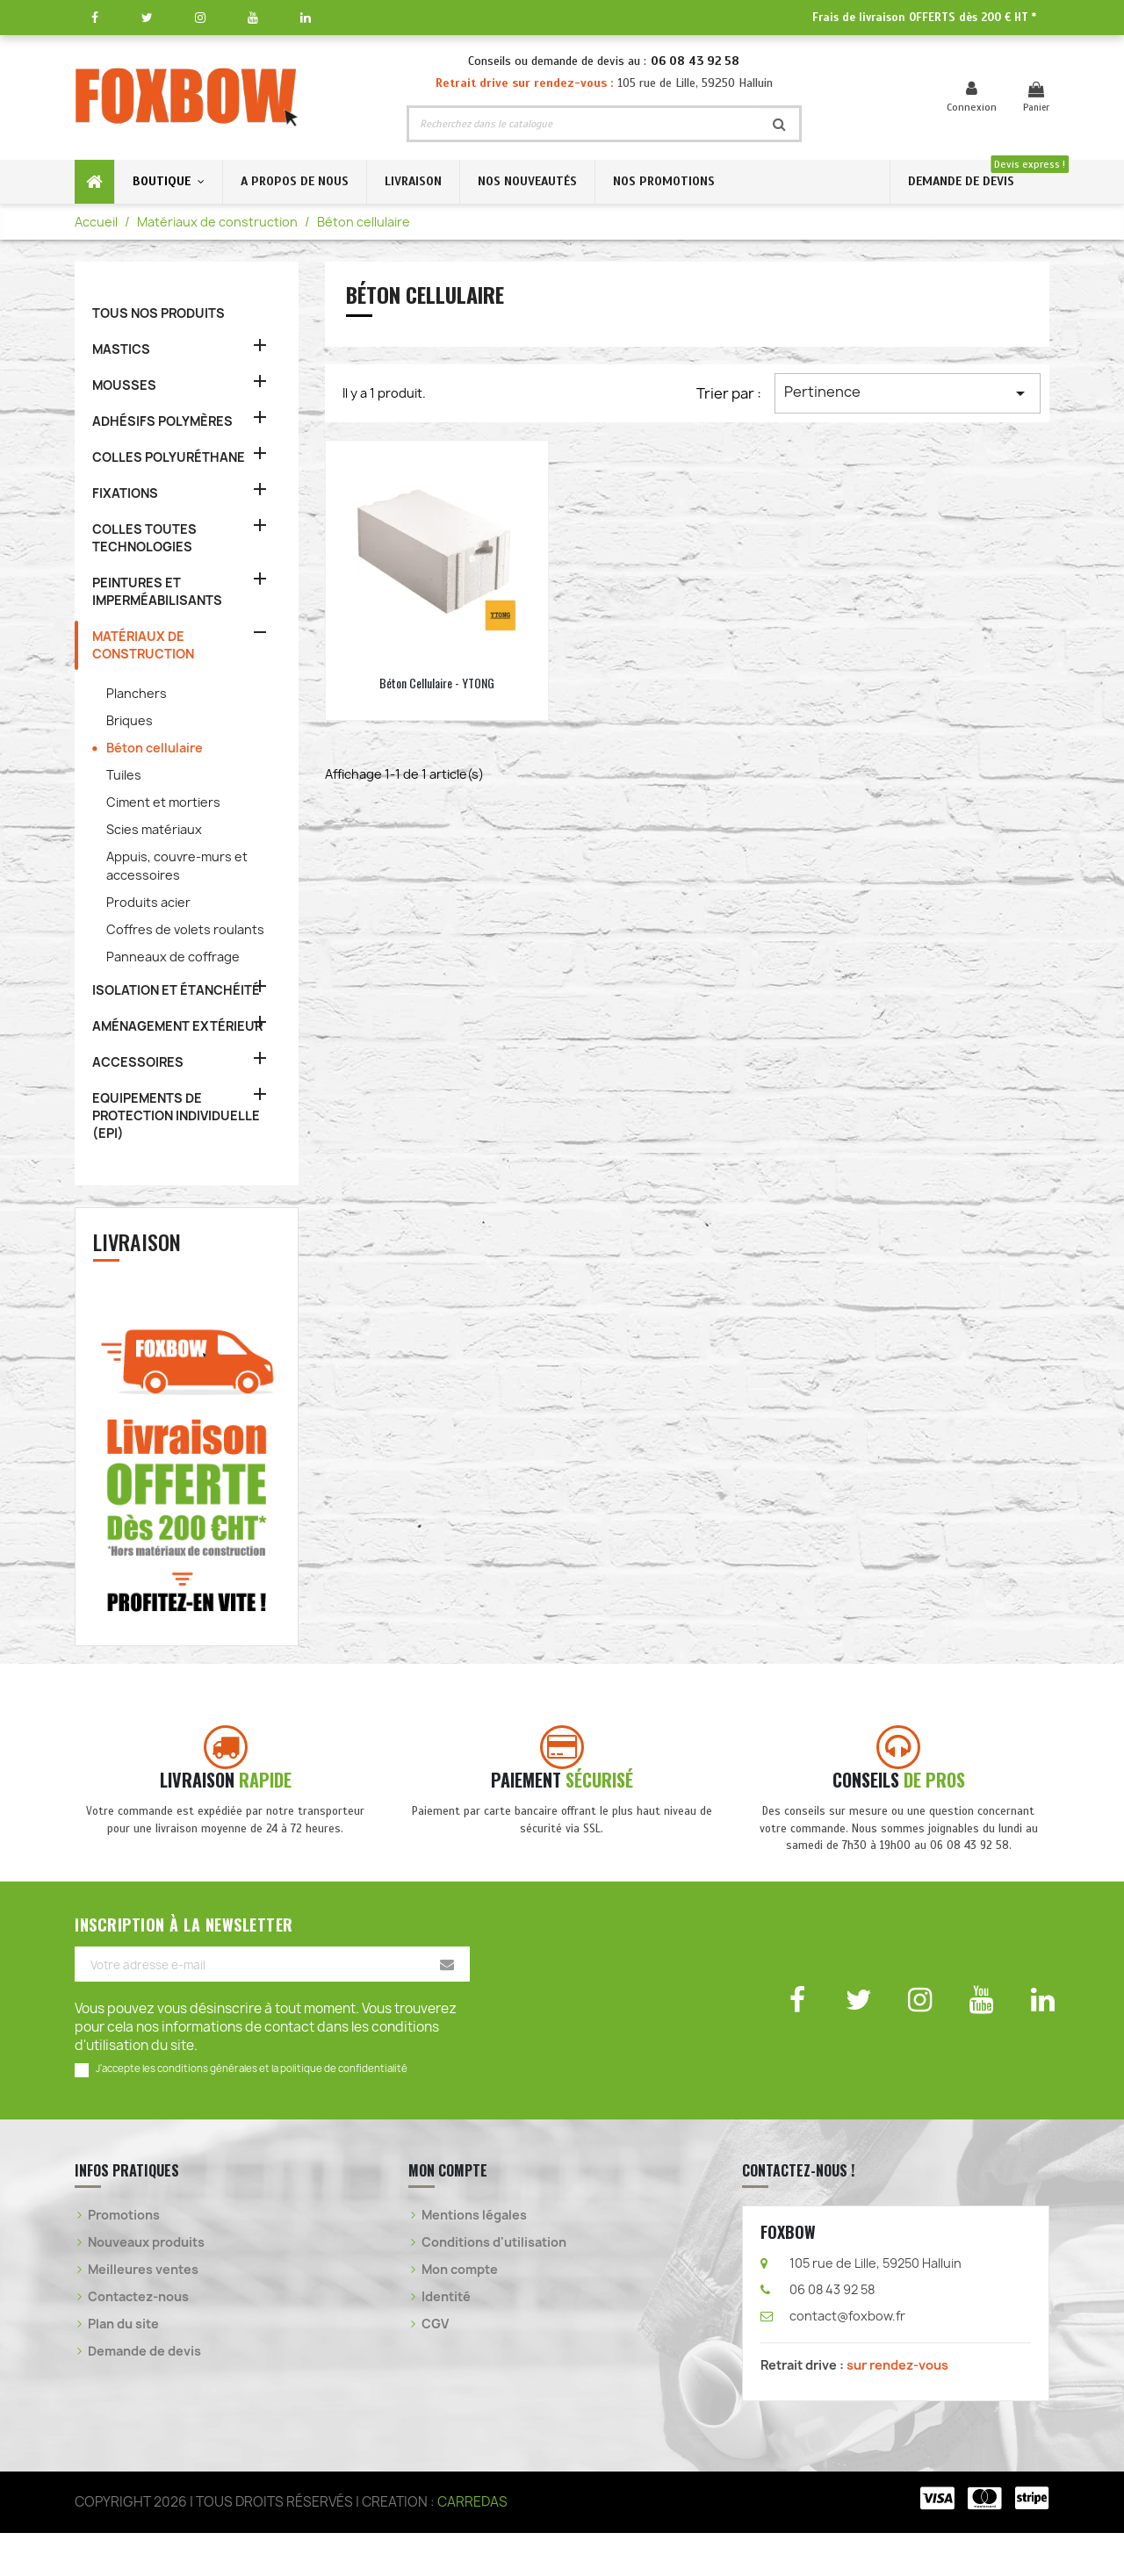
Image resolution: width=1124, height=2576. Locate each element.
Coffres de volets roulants (185, 929)
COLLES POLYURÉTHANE (168, 457)
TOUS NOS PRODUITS (158, 313)
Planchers (136, 693)
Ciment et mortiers (163, 802)
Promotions (124, 2258)
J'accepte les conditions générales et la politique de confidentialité (251, 2112)
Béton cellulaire (154, 747)
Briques (129, 720)
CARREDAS (472, 2545)
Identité (446, 2340)
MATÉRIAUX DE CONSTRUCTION (143, 645)
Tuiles (123, 774)
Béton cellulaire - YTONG (436, 682)
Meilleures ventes (143, 2313)
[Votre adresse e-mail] (272, 2008)
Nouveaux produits (146, 2285)
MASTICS (121, 349)
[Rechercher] (584, 124)
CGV (435, 2367)
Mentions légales (474, 2258)
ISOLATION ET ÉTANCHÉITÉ (176, 990)
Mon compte (460, 2313)
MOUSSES (124, 385)
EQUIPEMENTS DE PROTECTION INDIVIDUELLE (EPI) (176, 1115)
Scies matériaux (154, 829)
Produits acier (148, 902)
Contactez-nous (138, 2340)
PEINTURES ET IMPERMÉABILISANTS (157, 591)
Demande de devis (144, 2394)
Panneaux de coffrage (173, 956)
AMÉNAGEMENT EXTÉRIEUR (177, 1026)
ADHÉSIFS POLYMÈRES (162, 421)
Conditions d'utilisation (494, 2285)
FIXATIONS (125, 493)
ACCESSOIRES (138, 1062)
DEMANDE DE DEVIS (961, 181)
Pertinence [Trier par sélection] (907, 393)
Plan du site (123, 2367)
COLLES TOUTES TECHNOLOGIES (144, 538)
